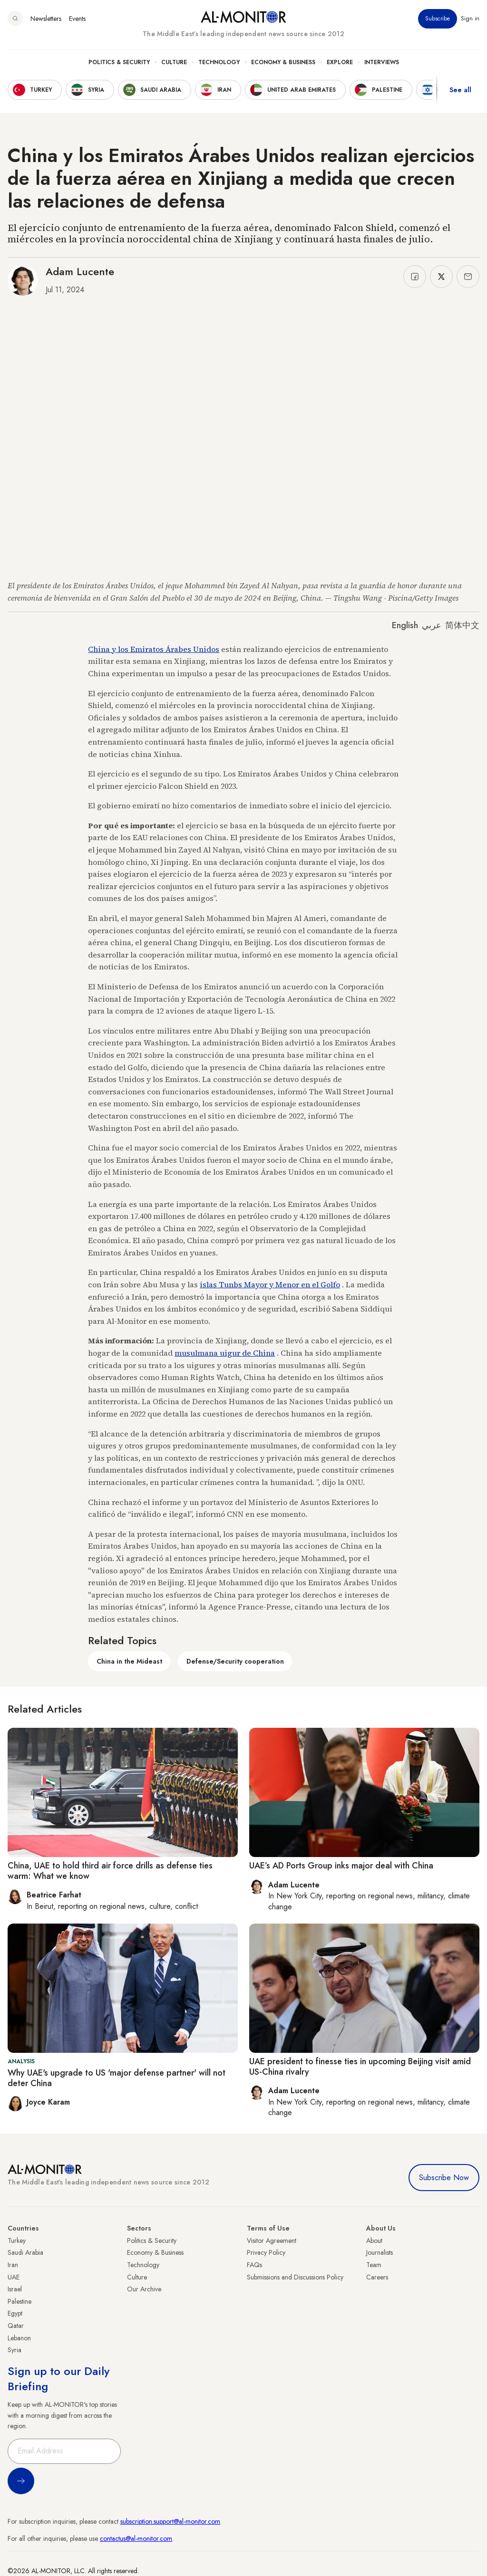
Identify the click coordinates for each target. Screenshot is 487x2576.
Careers (377, 2277)
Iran (13, 2265)
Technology (219, 62)
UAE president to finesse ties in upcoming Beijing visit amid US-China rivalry (360, 2066)
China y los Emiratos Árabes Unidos (153, 649)
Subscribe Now (444, 2177)
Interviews (381, 62)
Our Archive (144, 2289)
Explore (340, 62)
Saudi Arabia (25, 2252)
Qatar (16, 2325)
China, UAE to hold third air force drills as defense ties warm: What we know (110, 1870)
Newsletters (45, 18)
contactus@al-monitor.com (136, 2538)
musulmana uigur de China (225, 1353)
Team (373, 2265)
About (374, 2240)
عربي (431, 625)
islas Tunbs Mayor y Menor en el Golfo (270, 1284)
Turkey (17, 2240)
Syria (14, 2350)
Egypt (15, 2313)
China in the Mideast (129, 1661)
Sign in (470, 18)
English (405, 625)
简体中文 (462, 625)
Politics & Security (119, 62)
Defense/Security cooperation (235, 1661)
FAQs (254, 2265)
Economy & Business (283, 62)
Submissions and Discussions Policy (295, 2277)
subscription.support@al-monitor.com (170, 2521)
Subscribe (437, 18)
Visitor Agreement (271, 2240)
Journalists (379, 2252)
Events (77, 18)
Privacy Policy (266, 2252)
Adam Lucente (80, 271)
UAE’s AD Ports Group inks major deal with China (341, 1865)
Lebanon (19, 2338)
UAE (13, 2277)
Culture (174, 62)
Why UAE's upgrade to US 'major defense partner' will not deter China (116, 2078)
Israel (15, 2289)
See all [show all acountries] (460, 90)
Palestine (19, 2301)
